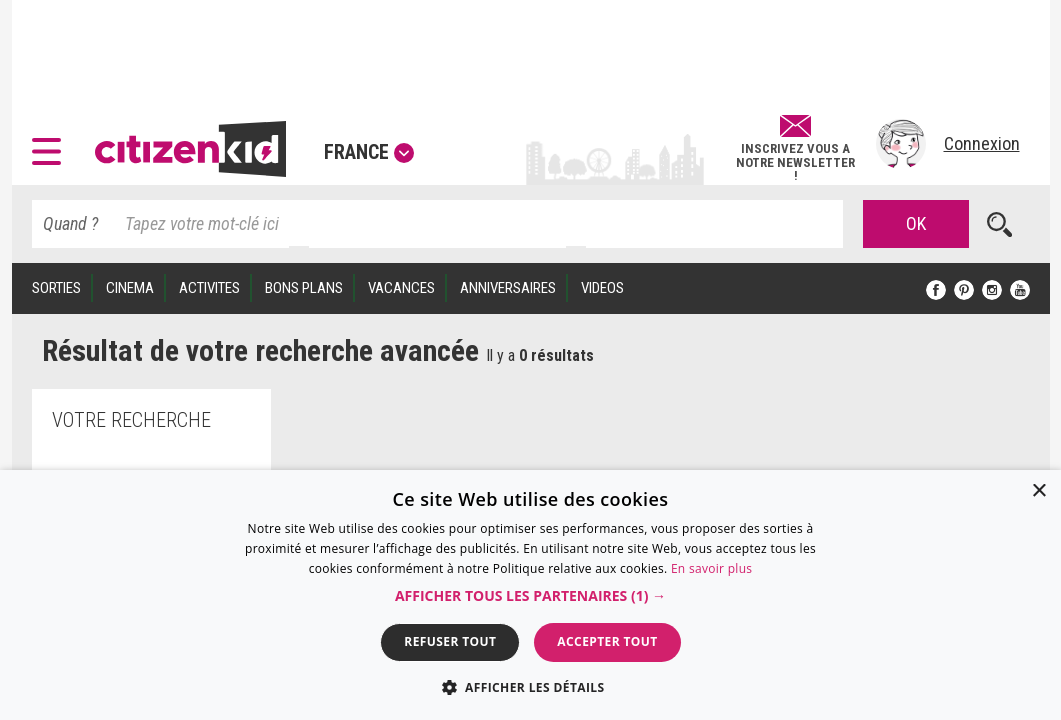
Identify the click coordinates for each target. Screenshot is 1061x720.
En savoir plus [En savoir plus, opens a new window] (711, 568)
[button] (51, 144)
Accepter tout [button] (607, 641)
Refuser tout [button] (450, 641)
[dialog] (530, 595)
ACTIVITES (209, 288)
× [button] (1038, 491)
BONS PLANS (304, 288)
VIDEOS (602, 288)
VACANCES (401, 288)
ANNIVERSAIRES (508, 288)
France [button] (369, 152)
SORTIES (56, 288)
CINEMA (130, 288)
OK (916, 223)
